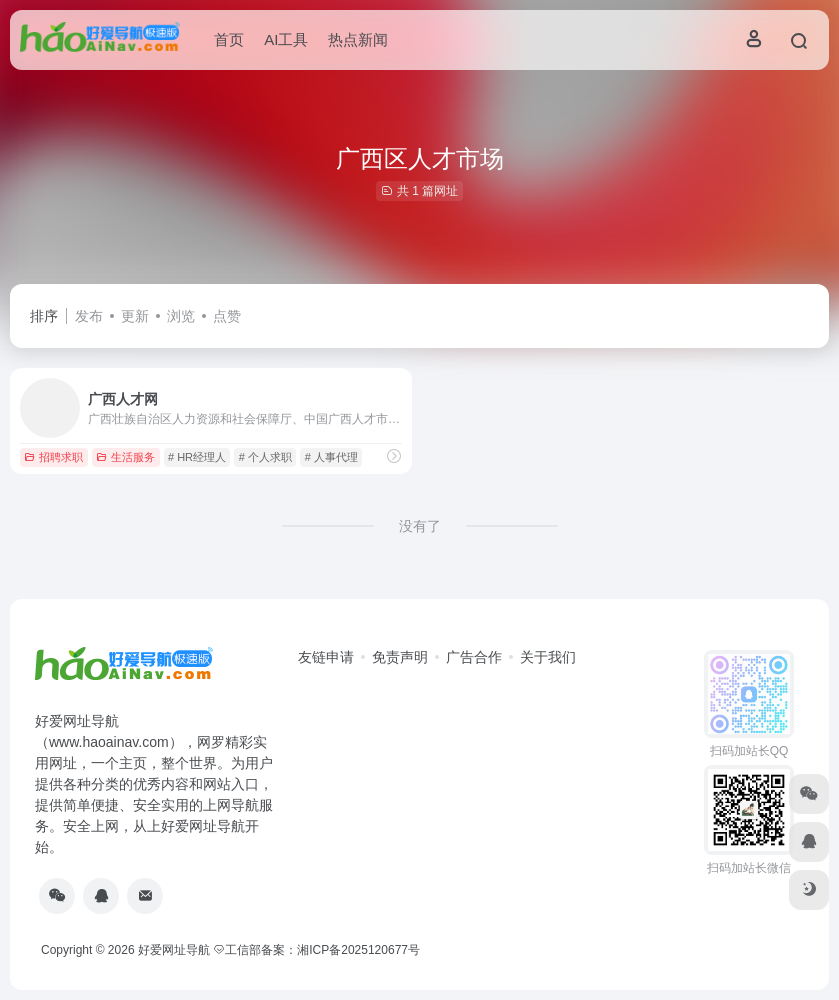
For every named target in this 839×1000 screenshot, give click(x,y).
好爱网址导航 (174, 950)
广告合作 (474, 657)
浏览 (181, 316)
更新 (135, 316)
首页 (229, 39)
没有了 (420, 526)
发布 (89, 316)
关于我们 (548, 657)
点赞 (227, 316)
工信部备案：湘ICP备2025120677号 (318, 950)
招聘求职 (53, 457)
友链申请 (326, 657)
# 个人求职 (265, 457)
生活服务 (125, 457)
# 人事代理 (331, 457)
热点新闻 (358, 39)
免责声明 (400, 657)
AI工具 (286, 39)
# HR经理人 (197, 457)
